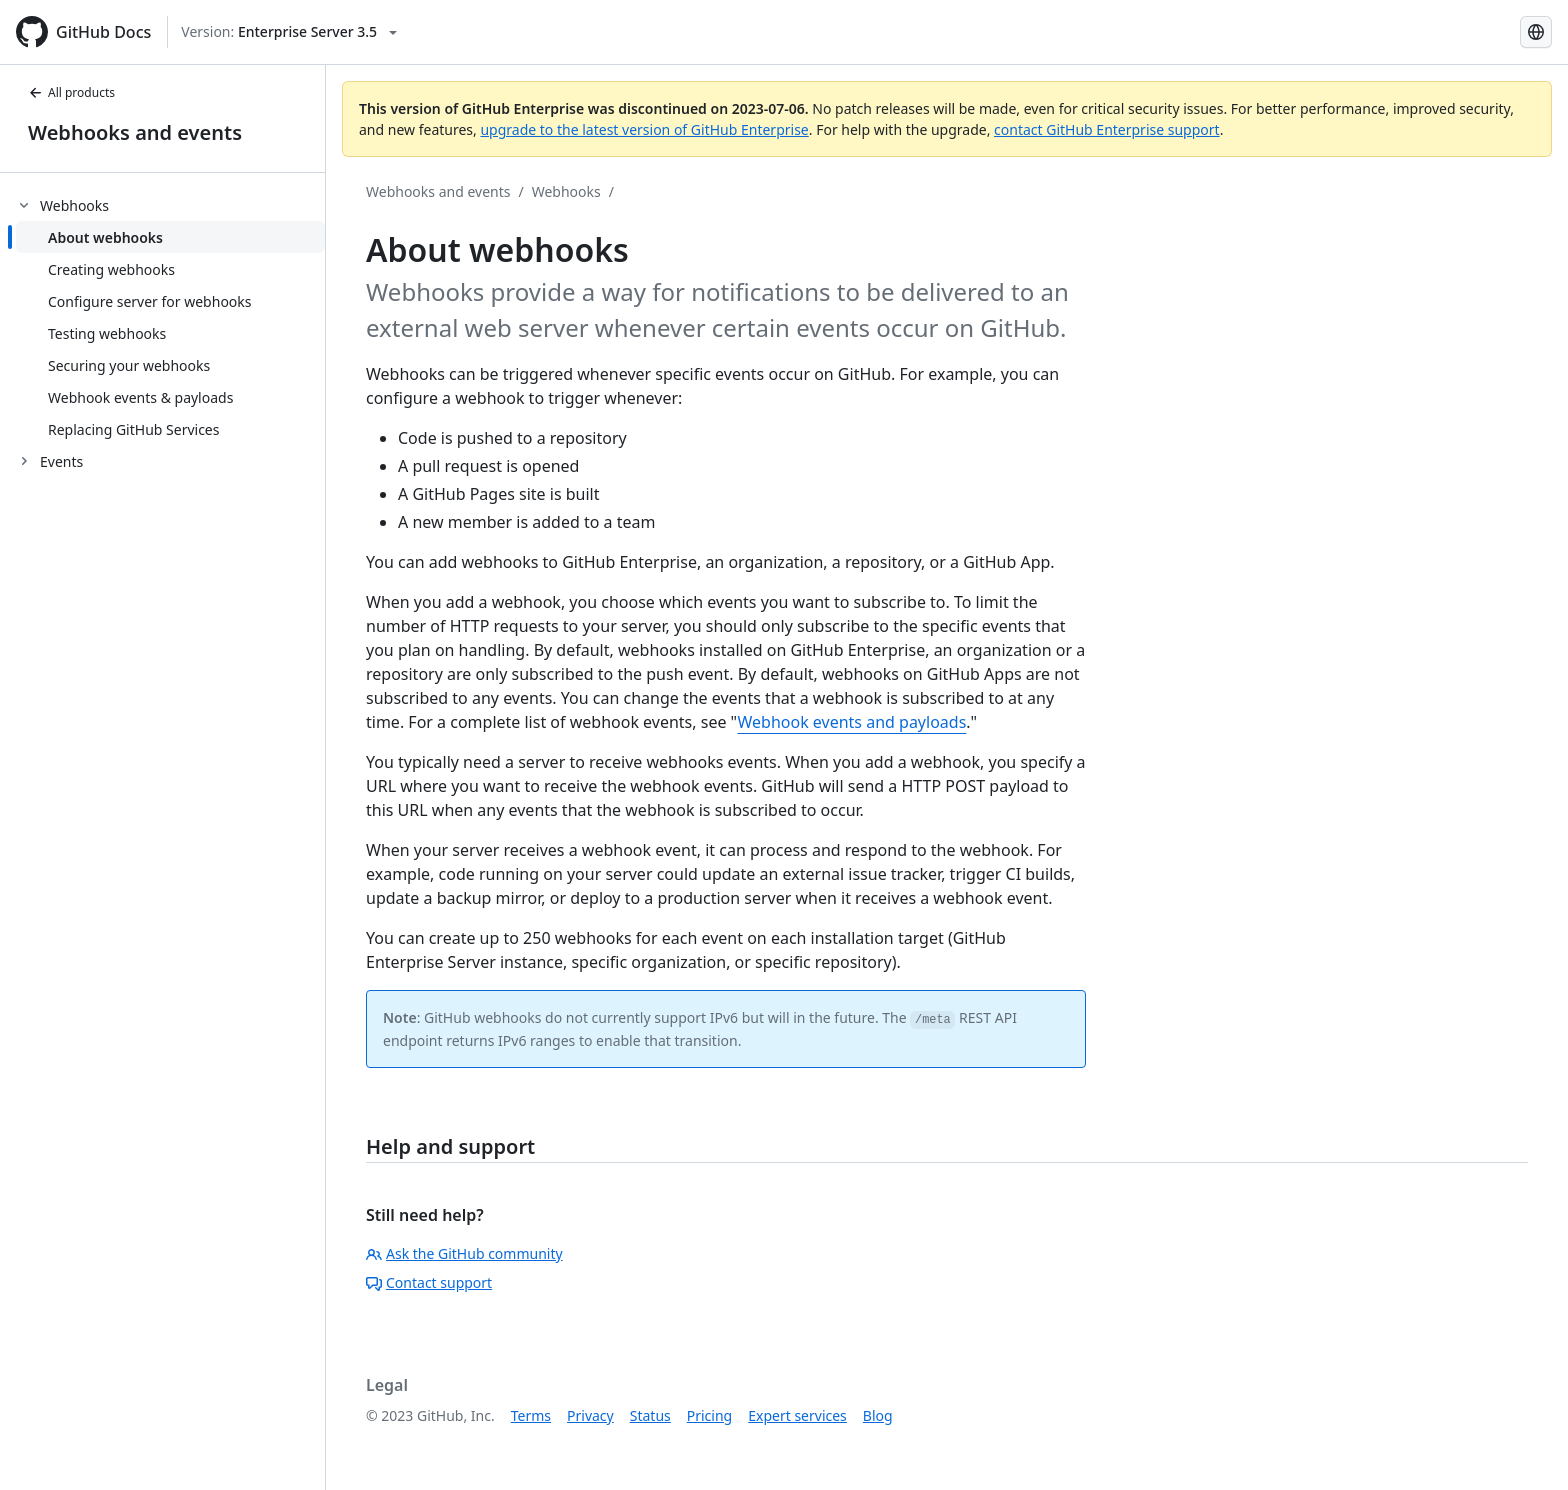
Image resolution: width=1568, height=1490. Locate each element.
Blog (878, 1415)
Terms (531, 1415)
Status (650, 1415)
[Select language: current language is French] (1536, 32)
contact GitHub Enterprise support (1107, 129)
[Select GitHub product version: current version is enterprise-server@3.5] (289, 32)
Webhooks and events (135, 132)
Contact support (429, 1282)
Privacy (590, 1415)
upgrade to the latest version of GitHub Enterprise (644, 129)
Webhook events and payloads (851, 722)
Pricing (709, 1415)
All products (71, 92)
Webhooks (566, 191)
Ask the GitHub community (464, 1253)
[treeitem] (170, 317)
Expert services (797, 1415)
